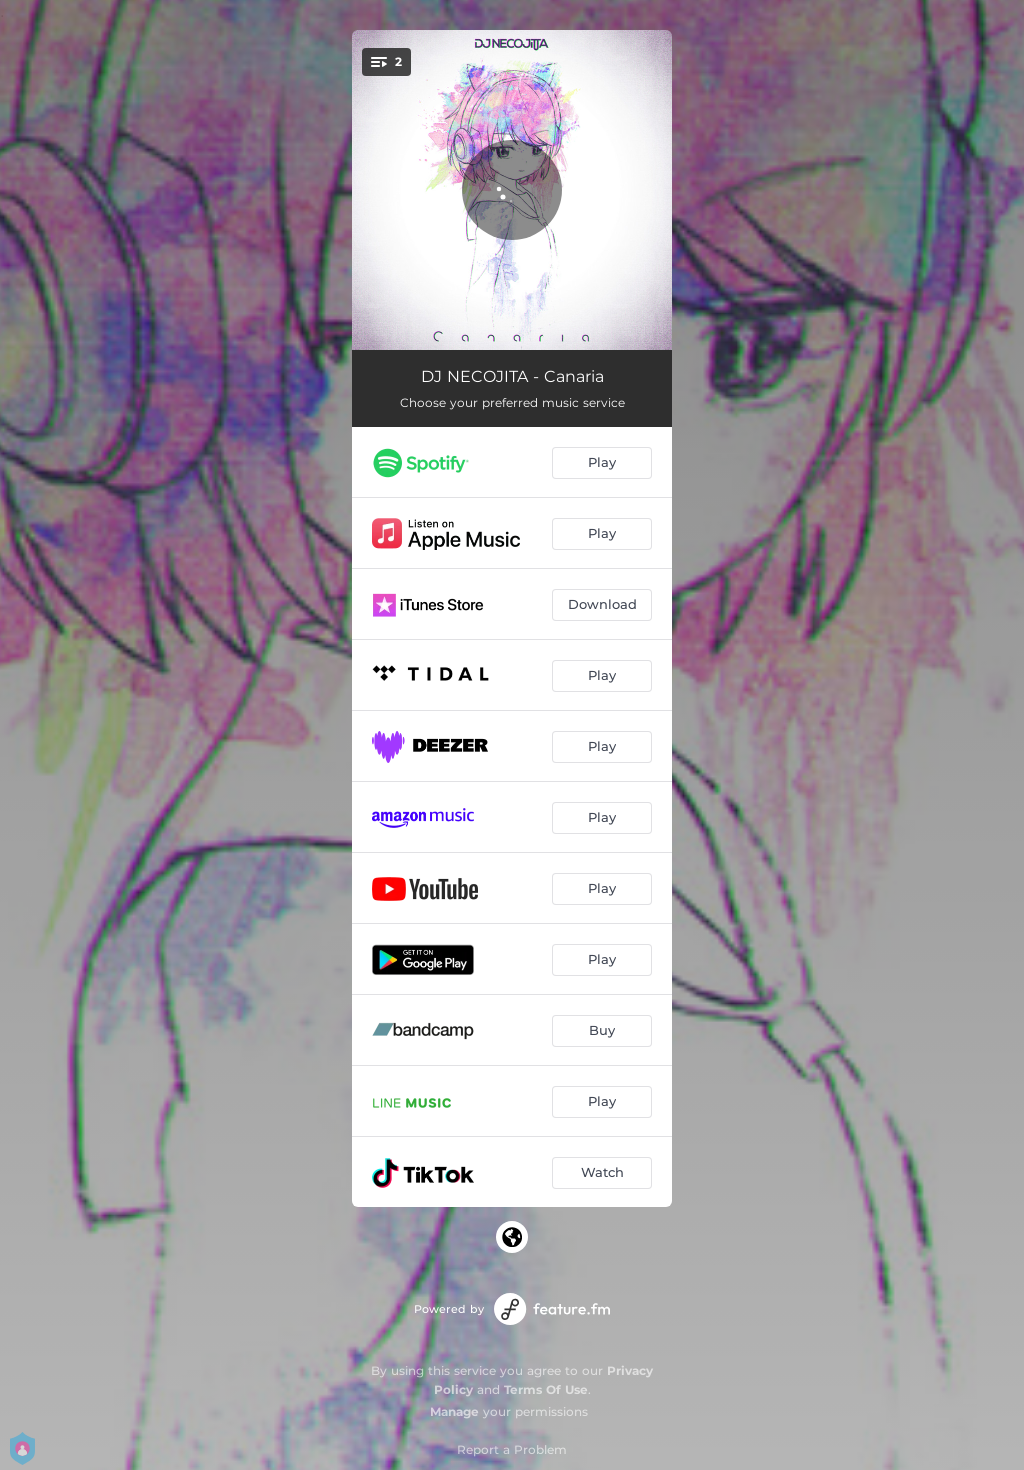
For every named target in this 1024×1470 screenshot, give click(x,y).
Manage (454, 1411)
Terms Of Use (546, 1389)
